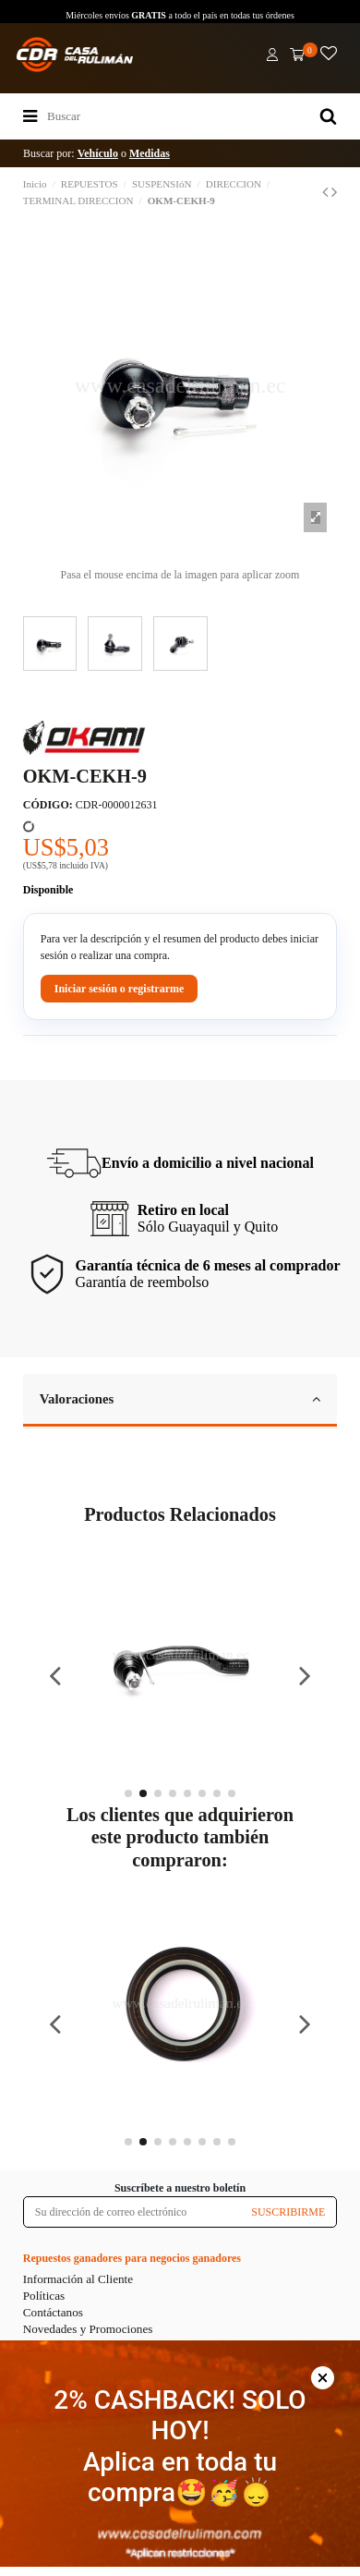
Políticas (44, 2296)
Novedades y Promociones (88, 2329)
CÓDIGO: (48, 804)
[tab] (180, 1401)
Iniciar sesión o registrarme (119, 988)
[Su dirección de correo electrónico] (132, 2212)
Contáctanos (53, 2312)
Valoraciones (180, 1399)
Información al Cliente (78, 2279)
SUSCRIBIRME (288, 2211)
